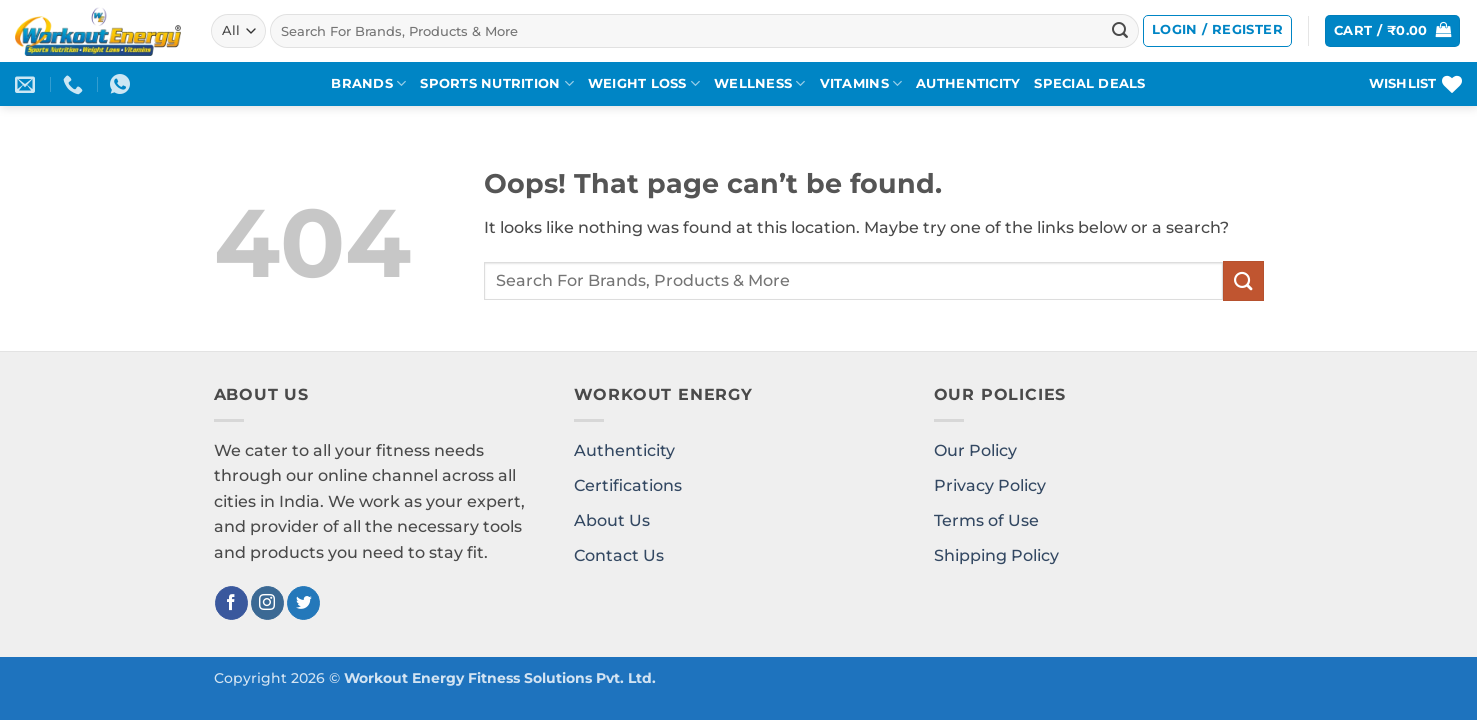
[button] (1217, 31)
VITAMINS (861, 83)
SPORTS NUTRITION (497, 83)
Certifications (628, 485)
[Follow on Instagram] (267, 603)
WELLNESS (760, 83)
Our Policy (975, 450)
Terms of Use (986, 520)
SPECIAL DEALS (1089, 83)
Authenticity (624, 450)
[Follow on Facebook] (231, 603)
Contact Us (619, 555)
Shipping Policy (996, 555)
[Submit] (1120, 31)
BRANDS (368, 83)
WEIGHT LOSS (644, 83)
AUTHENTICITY (968, 83)
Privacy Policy (990, 485)
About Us (612, 520)
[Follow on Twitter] (303, 603)
